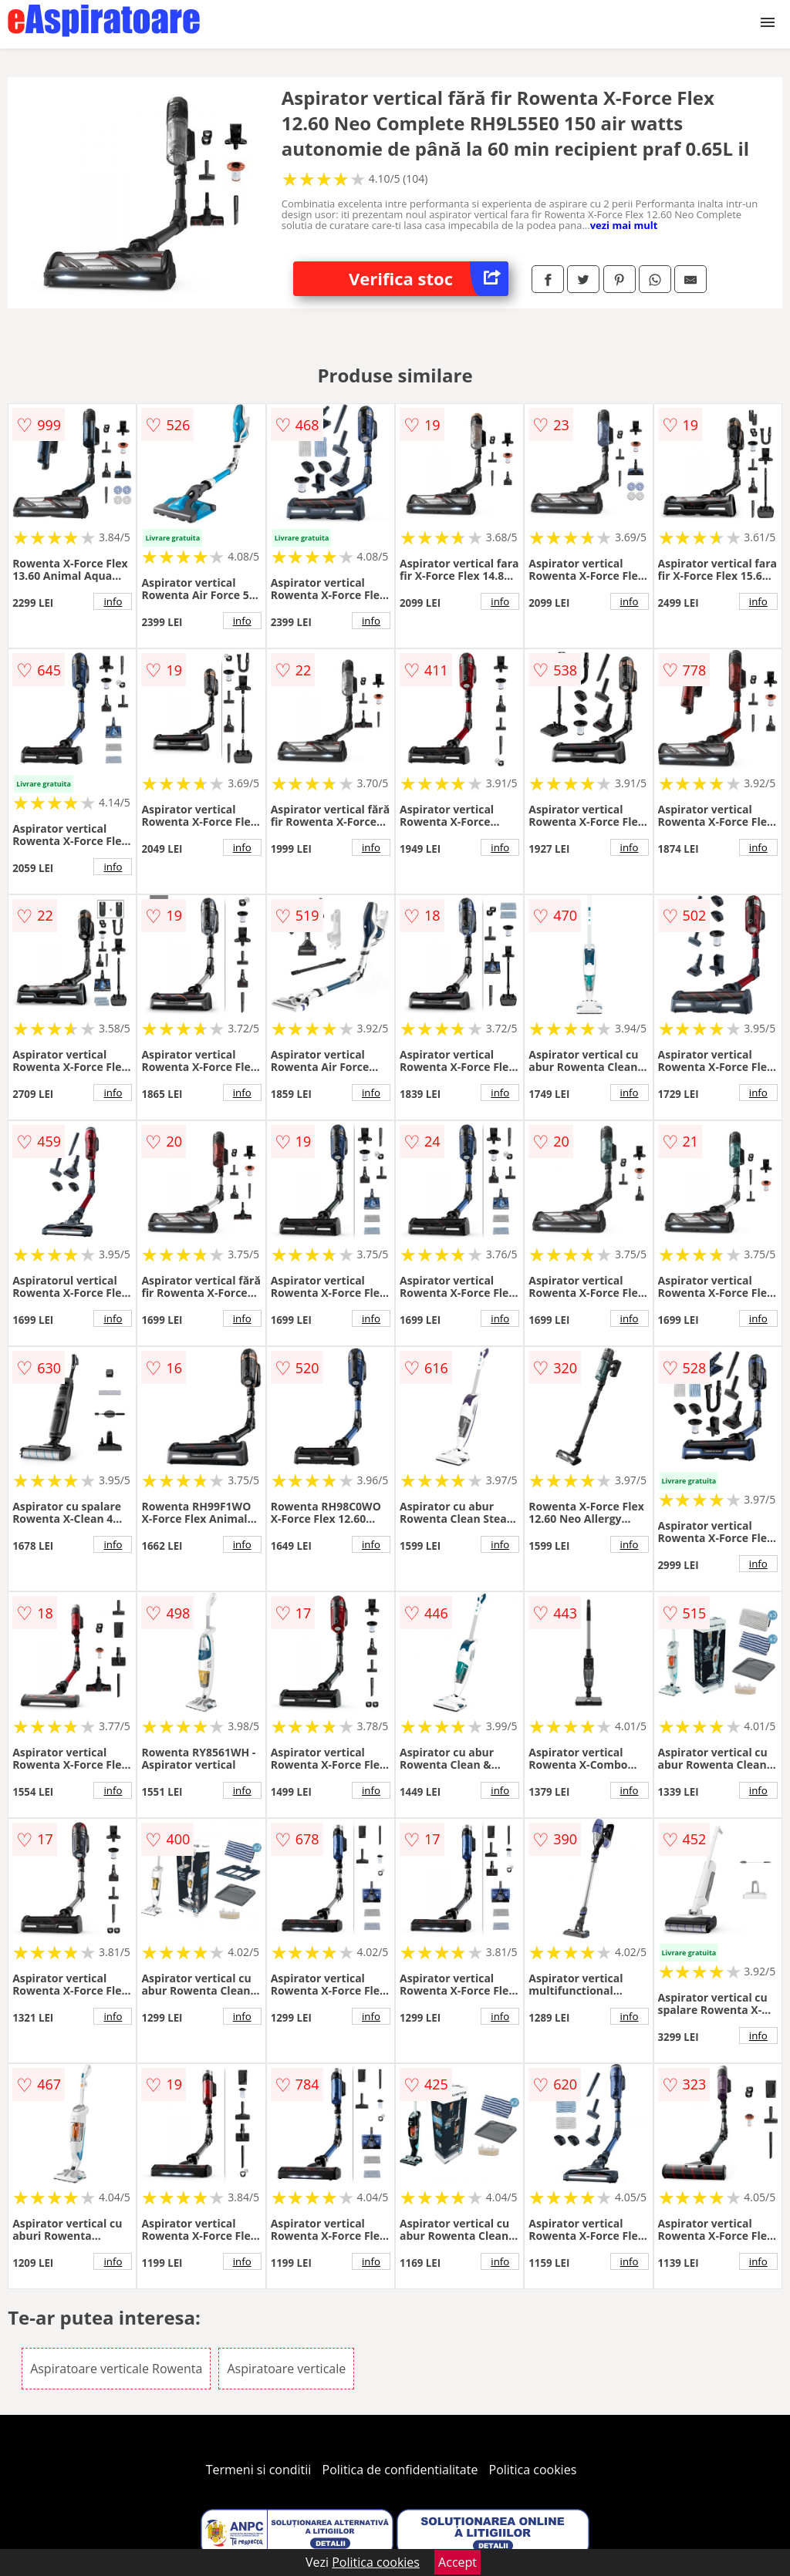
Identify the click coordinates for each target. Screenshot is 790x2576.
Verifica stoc (428, 278)
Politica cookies (533, 2469)
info (112, 601)
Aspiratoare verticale (286, 2368)
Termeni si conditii (259, 2469)
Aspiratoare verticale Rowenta (116, 2368)
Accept (457, 2562)
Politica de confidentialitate (400, 2469)
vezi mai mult (624, 225)
